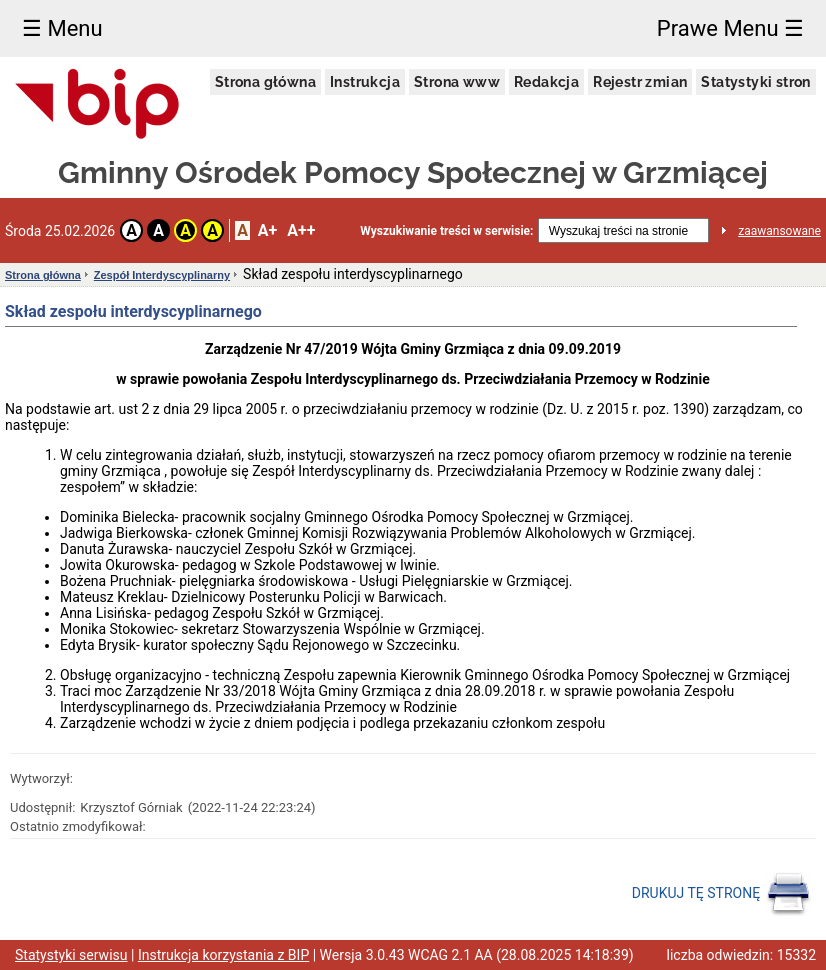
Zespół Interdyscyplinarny (162, 275)
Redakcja (546, 82)
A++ (301, 230)
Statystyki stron (755, 82)
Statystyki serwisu (71, 955)
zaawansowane (779, 231)
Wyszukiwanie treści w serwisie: (446, 231)
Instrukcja (365, 82)
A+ (267, 230)
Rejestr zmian (640, 82)
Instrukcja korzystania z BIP (223, 955)
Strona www (457, 82)
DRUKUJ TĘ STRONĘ (721, 894)
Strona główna (265, 82)
